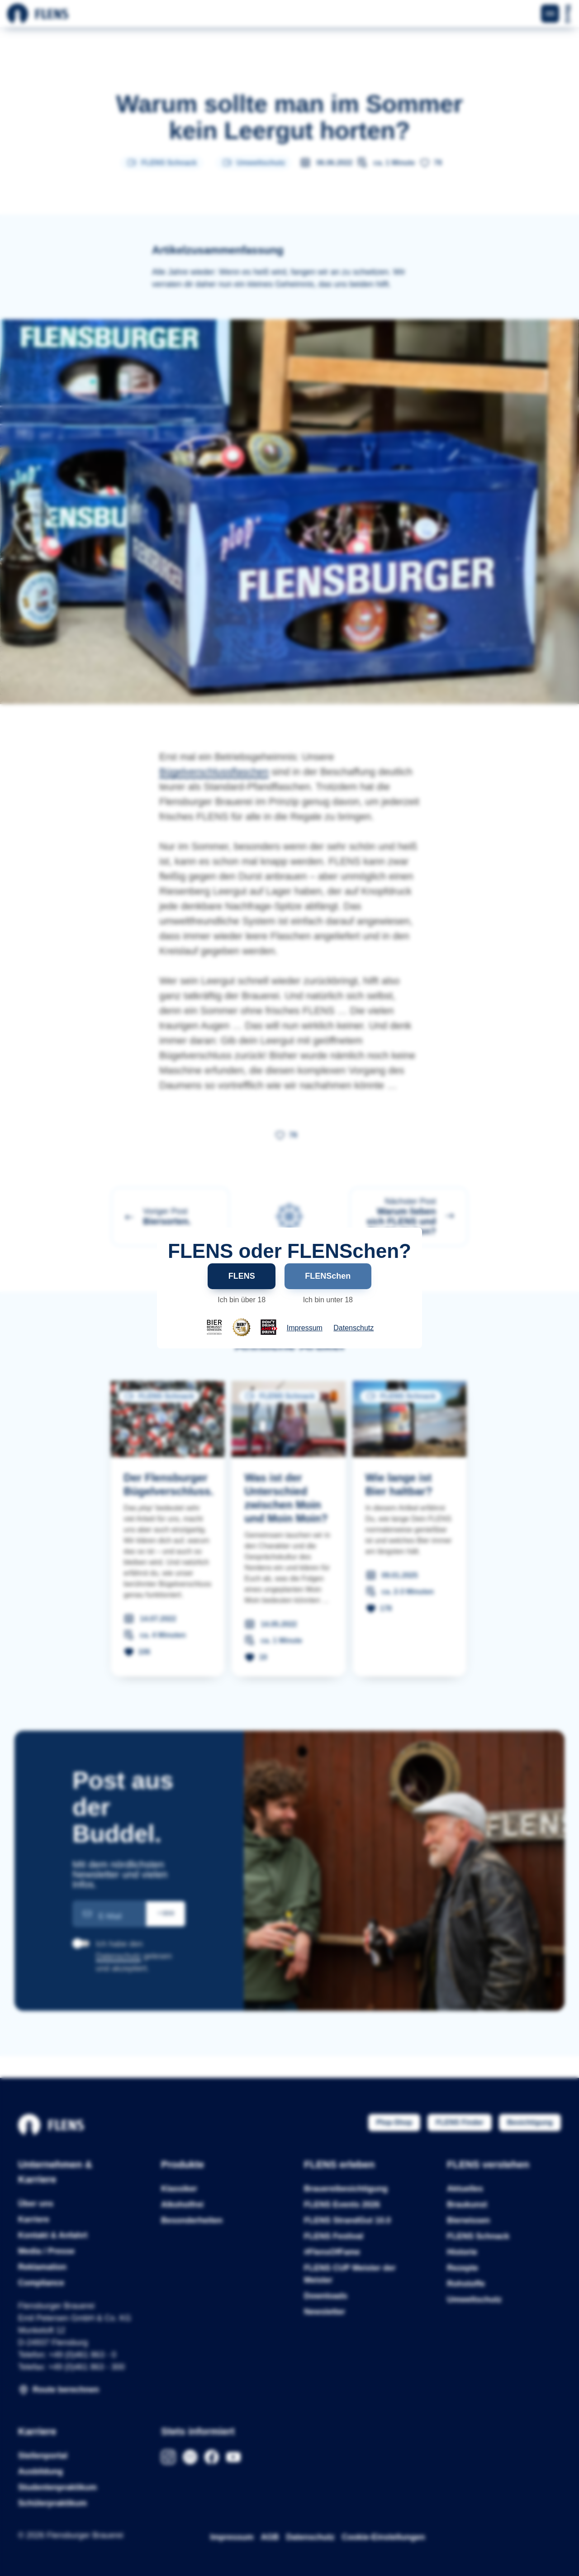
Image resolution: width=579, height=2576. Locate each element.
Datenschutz (353, 1328)
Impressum (305, 1328)
